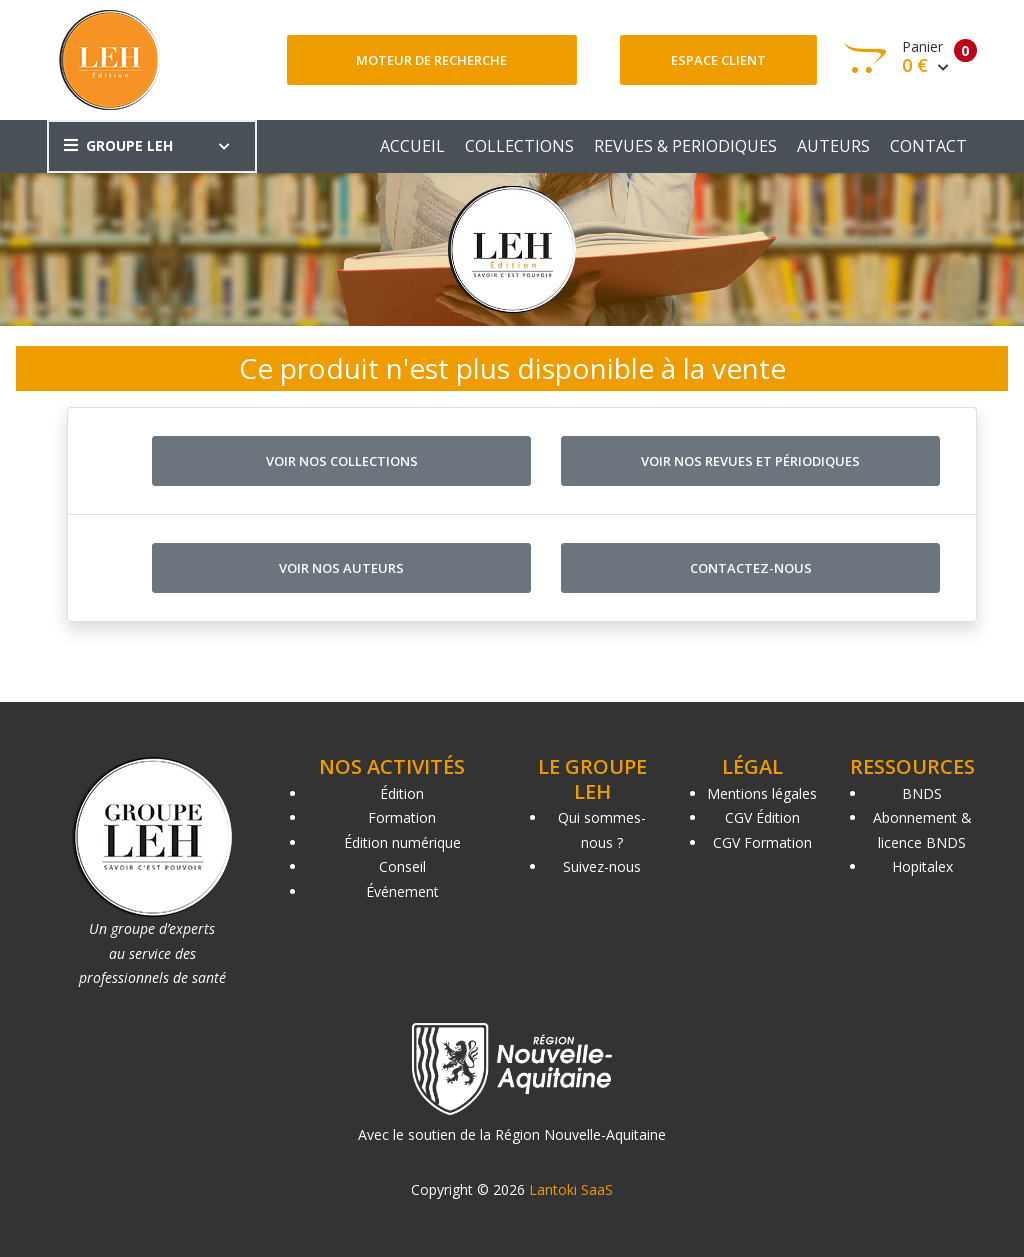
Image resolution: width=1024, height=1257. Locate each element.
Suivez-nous (602, 866)
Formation (402, 817)
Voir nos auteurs (341, 568)
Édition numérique (402, 842)
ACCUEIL (412, 146)
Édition (402, 793)
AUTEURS (833, 146)
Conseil (402, 866)
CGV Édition (762, 817)
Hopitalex (922, 866)
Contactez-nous (751, 568)
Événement (402, 891)
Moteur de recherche (431, 60)
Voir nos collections (342, 461)
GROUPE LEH (118, 145)
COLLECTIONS (519, 146)
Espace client (718, 60)
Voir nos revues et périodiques (750, 461)
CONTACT (928, 146)
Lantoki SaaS (571, 1189)
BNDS (922, 793)
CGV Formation (762, 842)
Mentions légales (762, 793)
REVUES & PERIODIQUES (685, 146)
